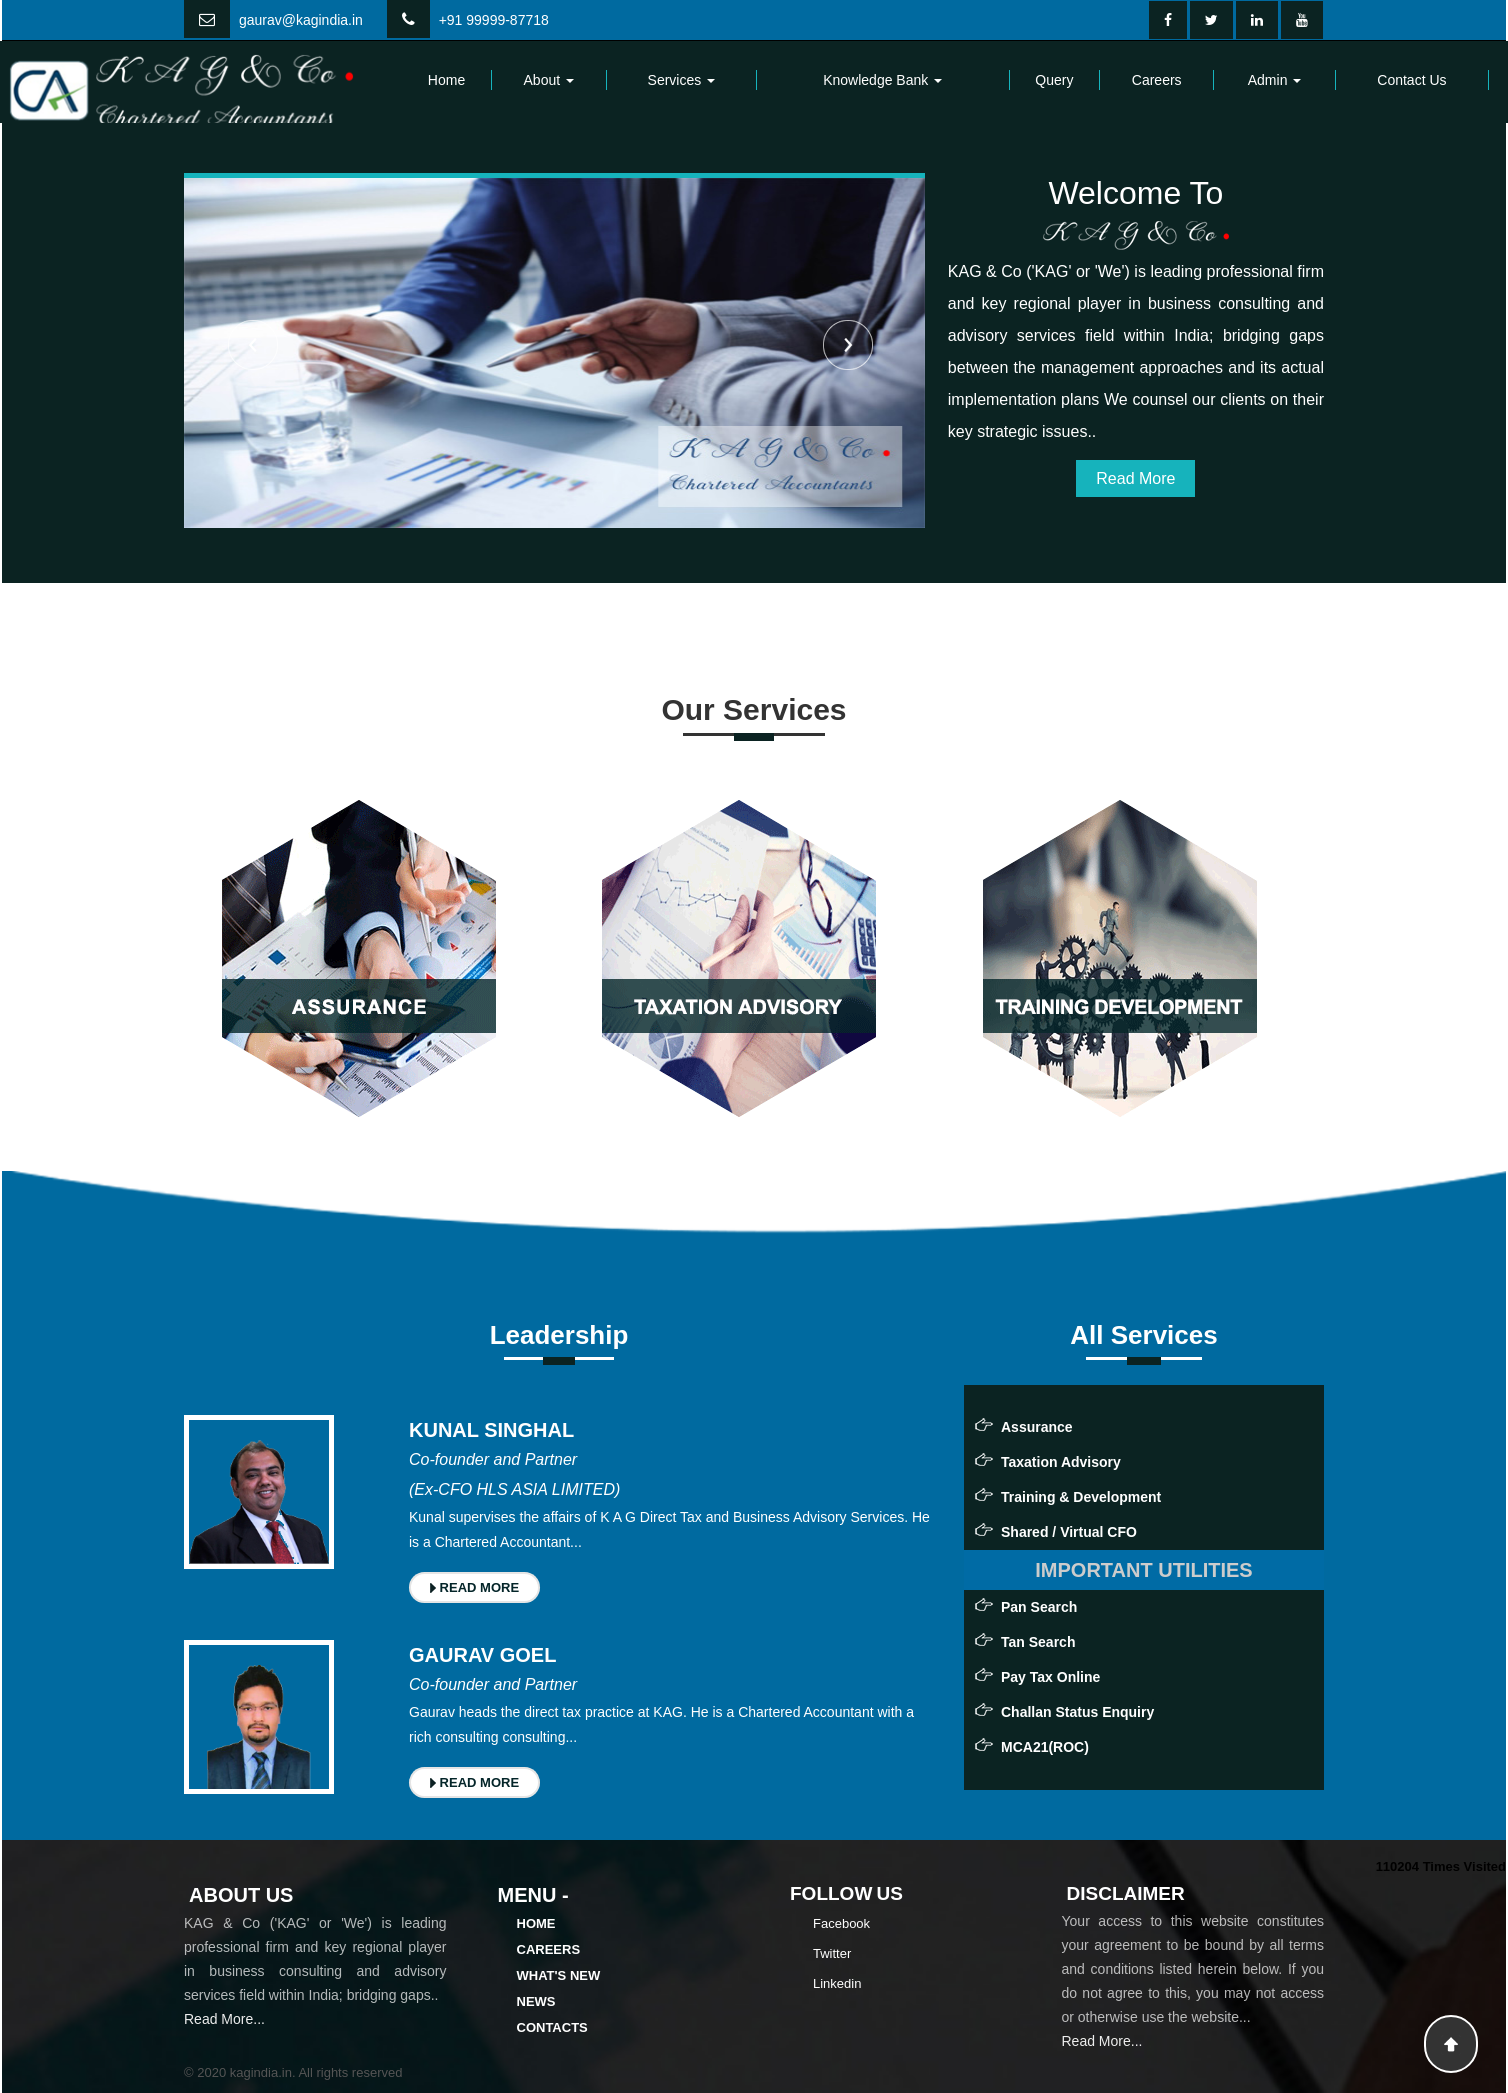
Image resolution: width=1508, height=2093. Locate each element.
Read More (1135, 478)
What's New (559, 1975)
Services (682, 80)
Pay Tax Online (1050, 1677)
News (536, 2001)
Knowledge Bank (882, 80)
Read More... (224, 2019)
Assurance (1037, 1427)
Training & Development (1081, 1497)
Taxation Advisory (1061, 1462)
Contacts (552, 2027)
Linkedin (837, 1983)
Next (848, 345)
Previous (253, 345)
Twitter (832, 1953)
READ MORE (474, 1587)
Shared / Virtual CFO (1069, 1532)
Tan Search (1038, 1642)
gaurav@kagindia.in (301, 20)
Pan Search (1039, 1607)
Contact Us (1411, 80)
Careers (1157, 80)
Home (446, 80)
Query (1054, 80)
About (549, 80)
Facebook (841, 1923)
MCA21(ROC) (1045, 1747)
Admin (1275, 80)
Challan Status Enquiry (1077, 1712)
